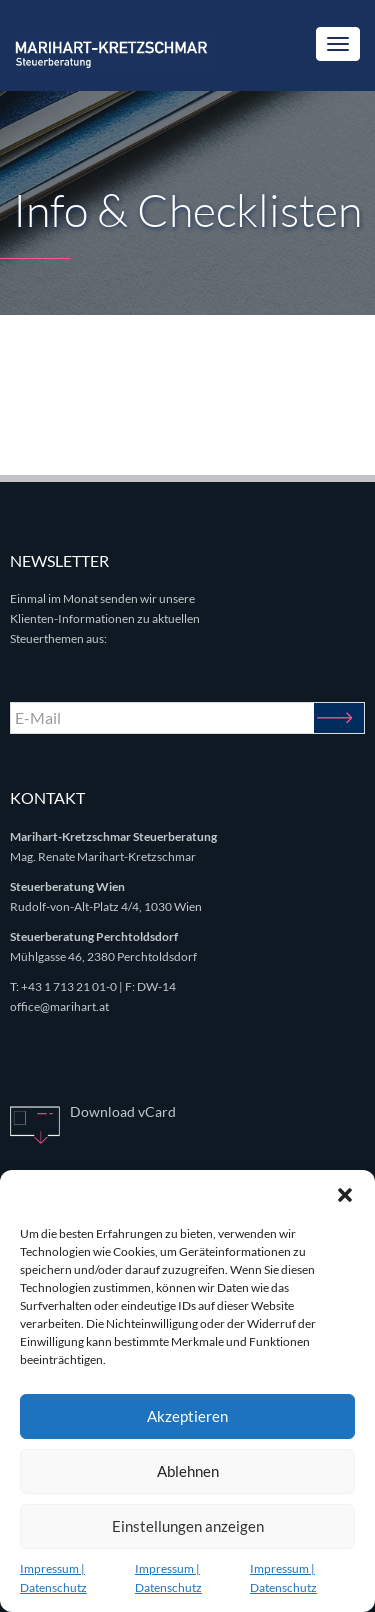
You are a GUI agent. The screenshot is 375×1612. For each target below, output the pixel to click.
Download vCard (123, 1111)
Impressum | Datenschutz (53, 1578)
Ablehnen (188, 1471)
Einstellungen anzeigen (188, 1526)
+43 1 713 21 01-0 (69, 986)
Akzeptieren (187, 1416)
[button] (345, 1195)
